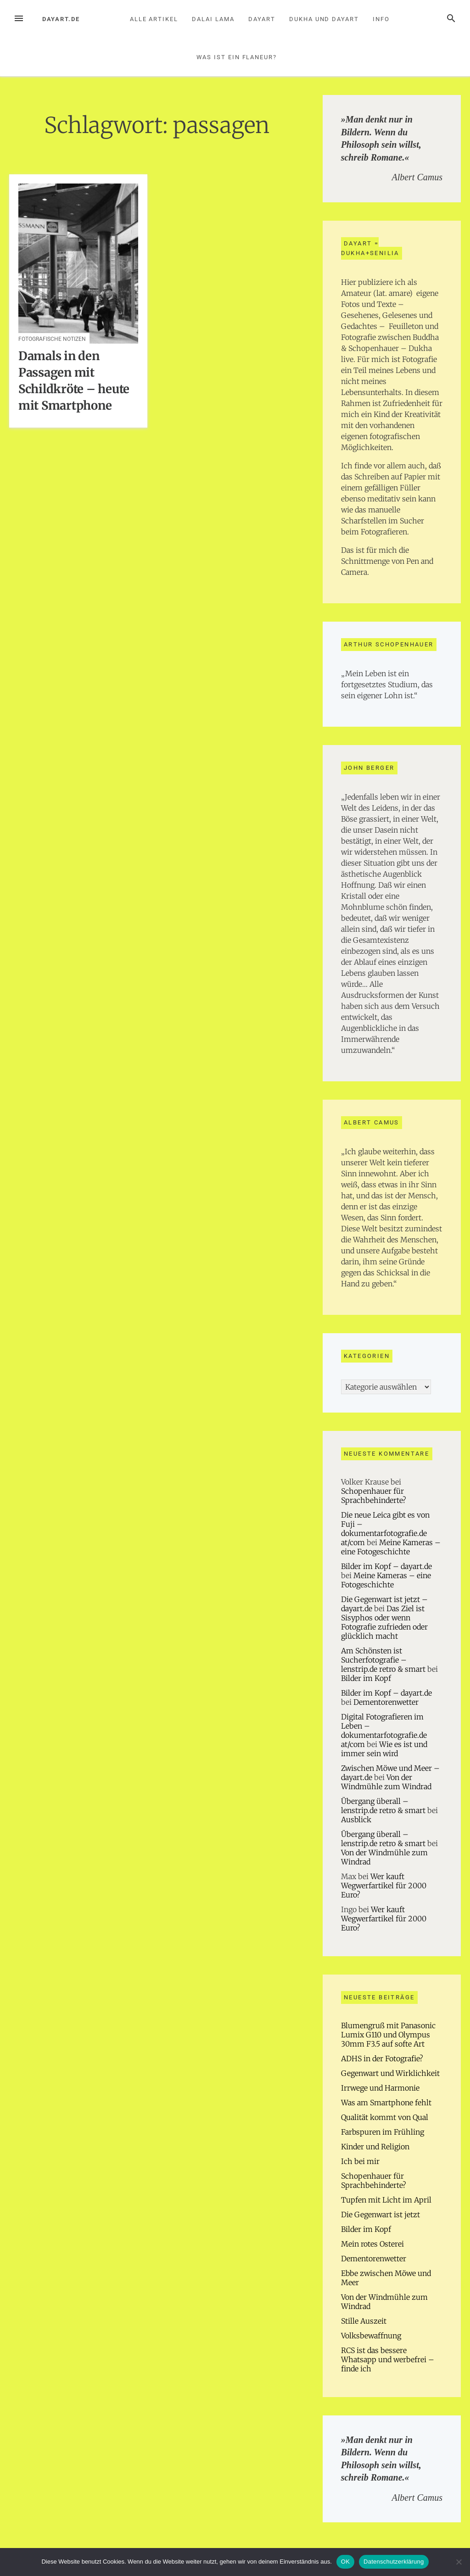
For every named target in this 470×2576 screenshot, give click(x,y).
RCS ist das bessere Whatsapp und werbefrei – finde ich (387, 2359)
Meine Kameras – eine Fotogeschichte (391, 1547)
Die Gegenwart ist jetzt (380, 2214)
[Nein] (458, 2561)
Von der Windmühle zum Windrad (386, 1782)
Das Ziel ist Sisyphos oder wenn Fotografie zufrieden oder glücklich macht (384, 1622)
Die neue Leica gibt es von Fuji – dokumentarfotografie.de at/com (385, 1528)
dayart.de (61, 19)
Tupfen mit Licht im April (386, 2199)
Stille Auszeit (363, 2321)
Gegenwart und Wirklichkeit (390, 2073)
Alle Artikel (154, 19)
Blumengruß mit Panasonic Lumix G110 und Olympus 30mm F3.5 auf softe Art (388, 2034)
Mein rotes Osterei (372, 2243)
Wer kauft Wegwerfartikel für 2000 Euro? (383, 1885)
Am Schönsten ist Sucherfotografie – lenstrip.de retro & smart (383, 1660)
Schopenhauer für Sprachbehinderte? (373, 1495)
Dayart (261, 19)
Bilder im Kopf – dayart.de (386, 1566)
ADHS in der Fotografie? (382, 2058)
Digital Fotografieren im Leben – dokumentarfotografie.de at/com (384, 1730)
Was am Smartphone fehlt (386, 2102)
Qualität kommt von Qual (384, 2117)
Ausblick (356, 1819)
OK (345, 2561)
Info (381, 19)
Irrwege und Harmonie (380, 2087)
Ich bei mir (360, 2161)
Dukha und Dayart (324, 19)
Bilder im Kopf (366, 1678)
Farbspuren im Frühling (382, 2131)
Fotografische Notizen (52, 339)
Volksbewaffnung (371, 2335)
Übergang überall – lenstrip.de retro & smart (383, 1806)
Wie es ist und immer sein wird (384, 1749)
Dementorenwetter (386, 1702)
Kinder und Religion (375, 2146)
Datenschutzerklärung (394, 2561)
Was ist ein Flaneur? (236, 57)
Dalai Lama (213, 19)
